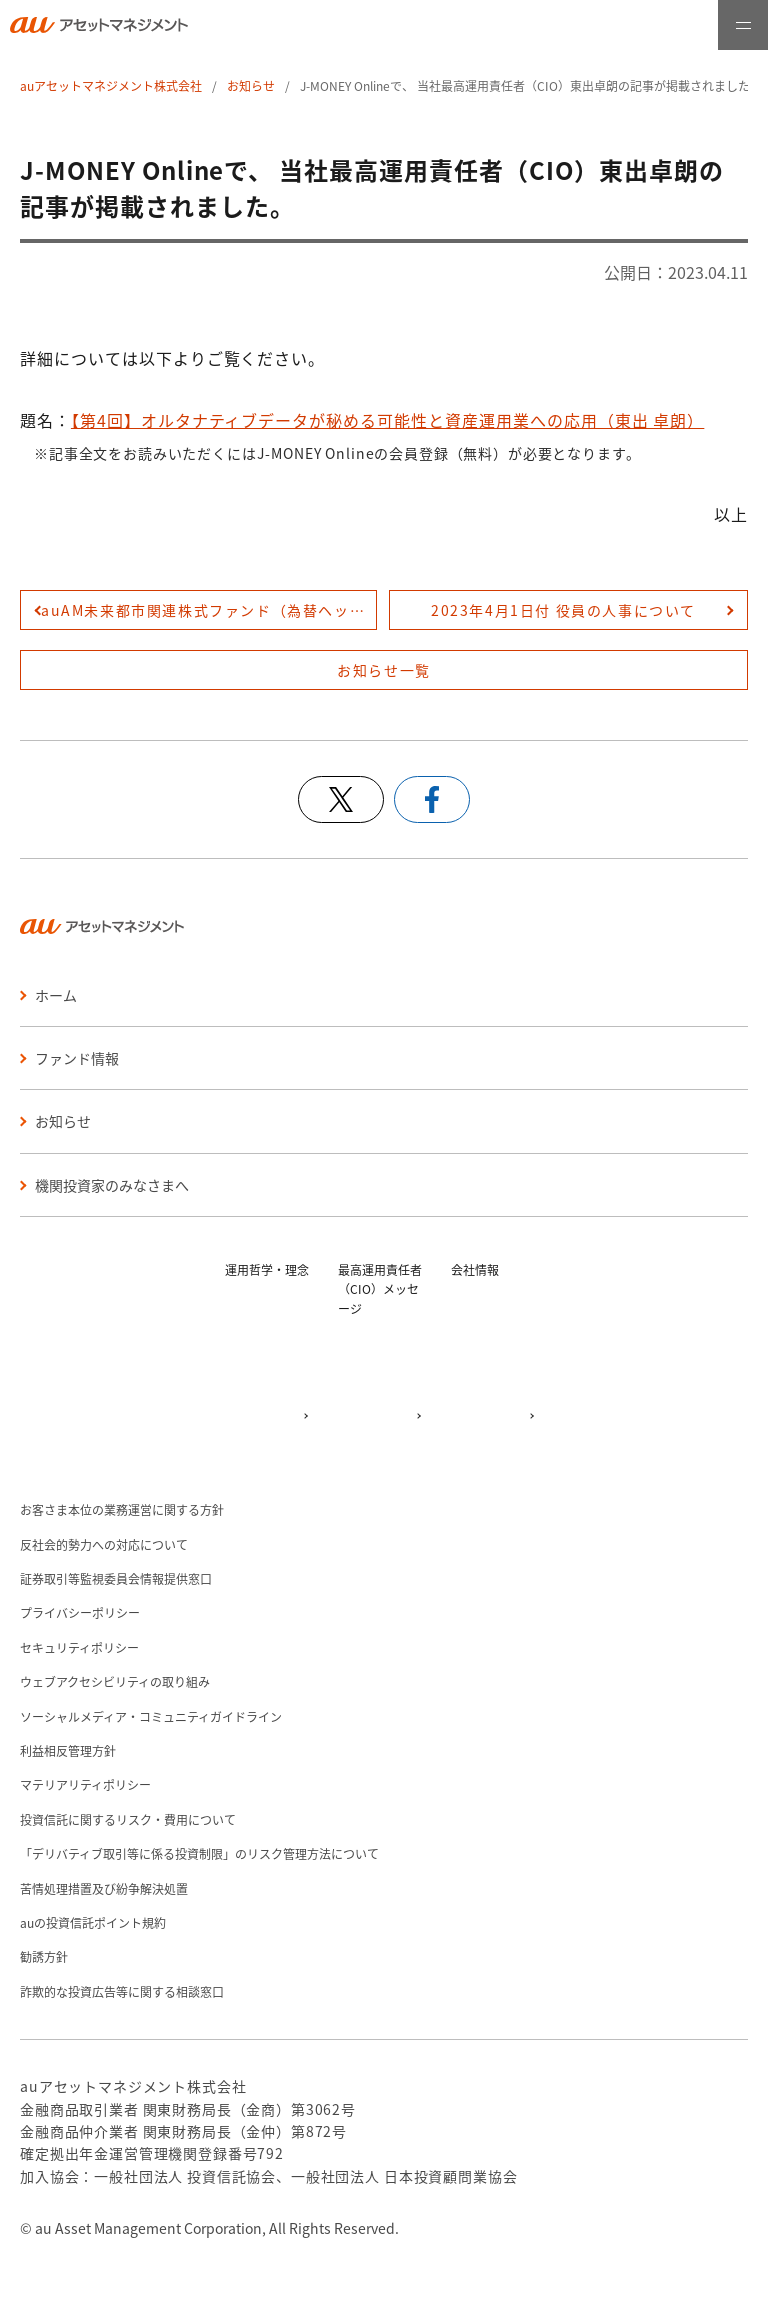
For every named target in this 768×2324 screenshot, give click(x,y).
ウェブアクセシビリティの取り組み (115, 1681)
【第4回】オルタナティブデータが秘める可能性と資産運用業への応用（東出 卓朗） (387, 420)
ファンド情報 (77, 1058)
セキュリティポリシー (79, 1647)
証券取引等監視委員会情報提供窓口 (116, 1578)
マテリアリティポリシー (85, 1784)
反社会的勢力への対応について (104, 1544)
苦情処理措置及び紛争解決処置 (104, 1888)
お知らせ (251, 85)
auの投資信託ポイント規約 (93, 1922)
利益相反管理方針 (68, 1750)
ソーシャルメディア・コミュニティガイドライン (151, 1716)
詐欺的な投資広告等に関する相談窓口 (122, 1991)
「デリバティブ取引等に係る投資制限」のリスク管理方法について (199, 1853)
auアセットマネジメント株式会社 (111, 85)
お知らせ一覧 (384, 670)
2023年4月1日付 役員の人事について (563, 610)
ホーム (56, 995)
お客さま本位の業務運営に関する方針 (122, 1509)
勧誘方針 (44, 1956)
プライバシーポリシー (80, 1612)
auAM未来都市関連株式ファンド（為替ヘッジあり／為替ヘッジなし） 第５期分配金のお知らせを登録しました (209, 610)
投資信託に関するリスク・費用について (128, 1819)
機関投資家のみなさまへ (112, 1185)
